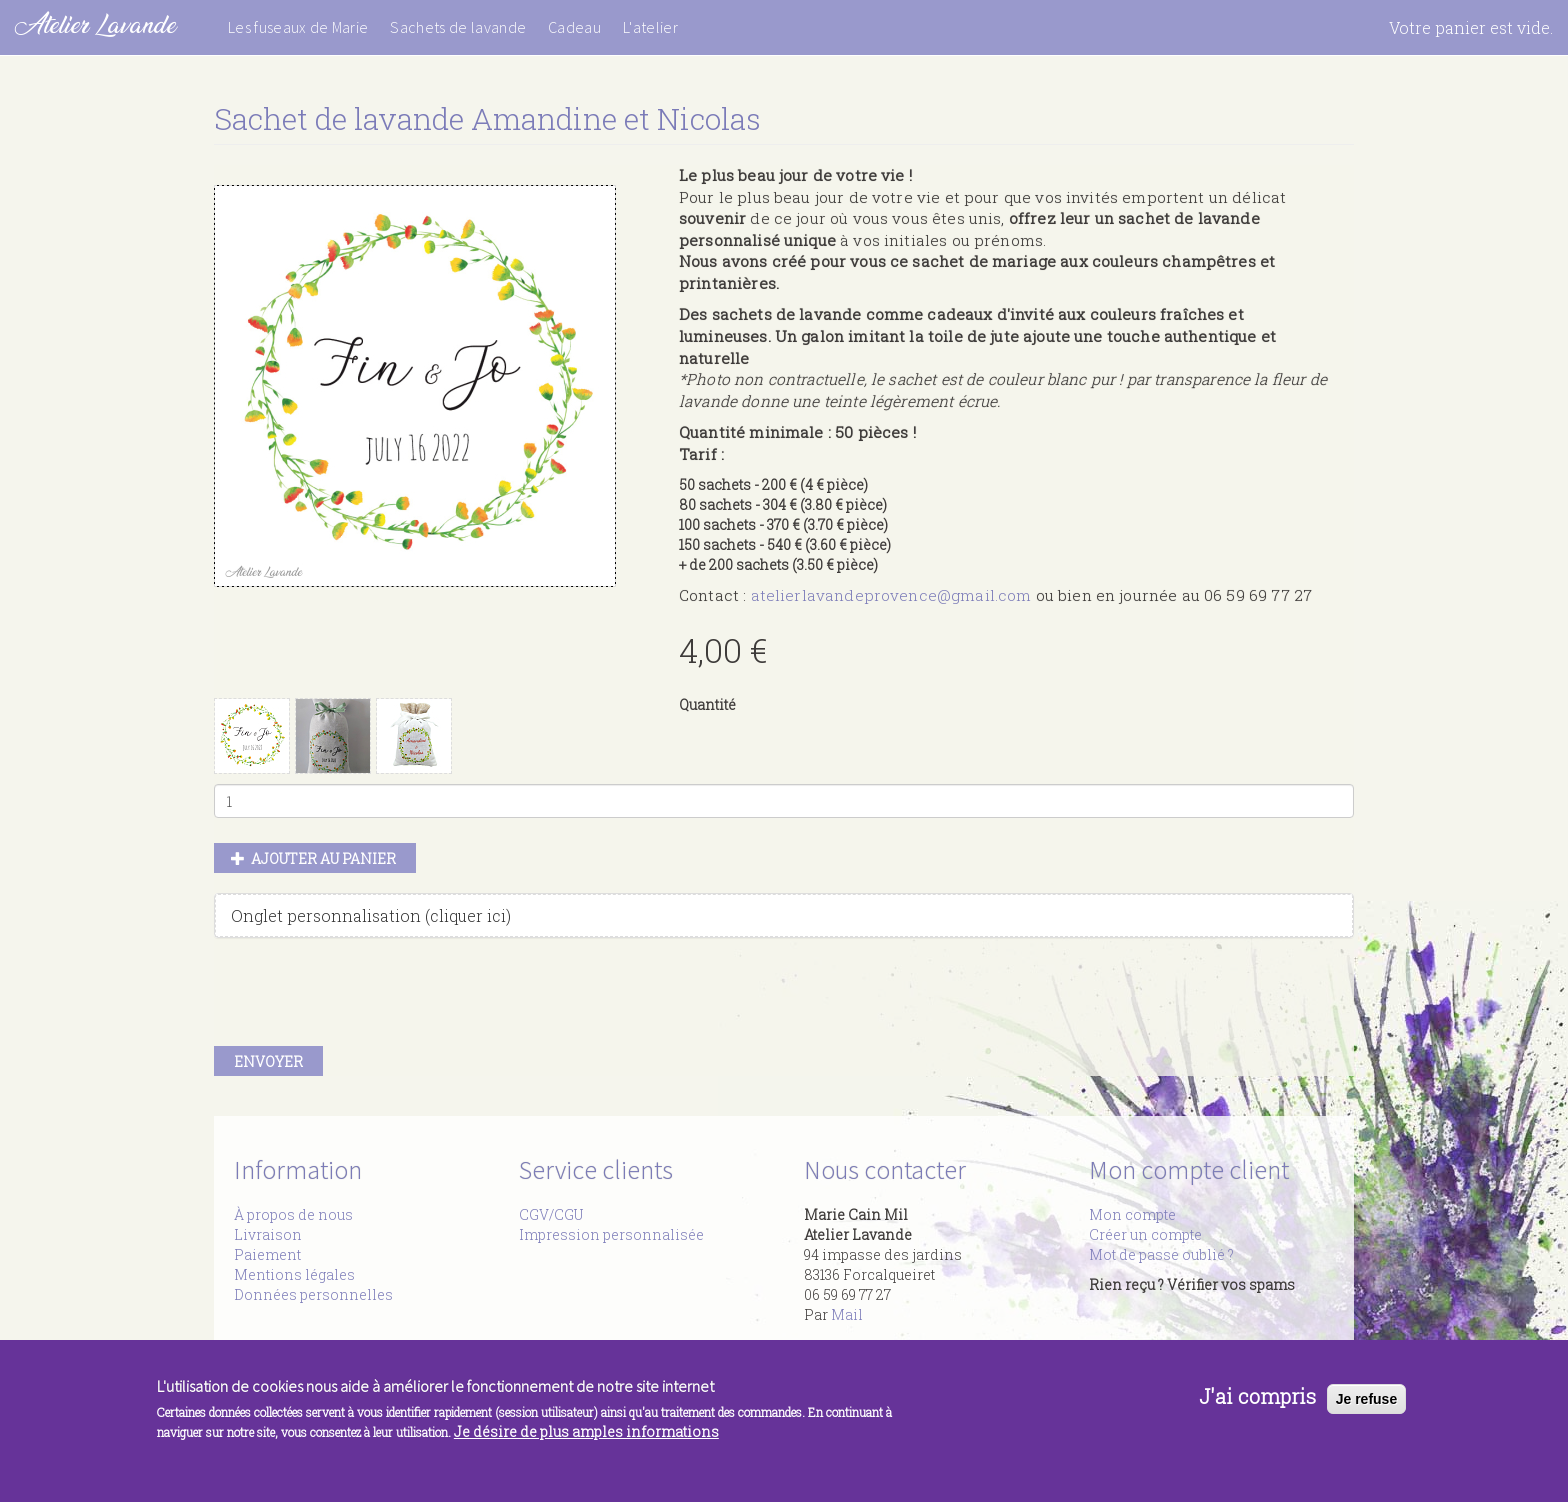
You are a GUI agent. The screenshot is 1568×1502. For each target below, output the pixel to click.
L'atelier (650, 27)
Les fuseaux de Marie (298, 27)
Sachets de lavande (458, 27)
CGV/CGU (551, 1214)
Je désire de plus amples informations (586, 1432)
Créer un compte (1145, 1234)
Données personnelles (313, 1294)
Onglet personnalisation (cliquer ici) (371, 915)
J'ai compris (1257, 1397)
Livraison (268, 1234)
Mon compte (1132, 1214)
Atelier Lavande (95, 24)
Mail (847, 1314)
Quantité (707, 704)
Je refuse (1366, 1399)
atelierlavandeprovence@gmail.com (891, 595)
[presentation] (366, 997)
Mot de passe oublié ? (1161, 1254)
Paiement (267, 1254)
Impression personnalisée (611, 1234)
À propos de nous (293, 1214)
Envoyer (268, 1061)
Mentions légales (294, 1274)
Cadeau (574, 27)
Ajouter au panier (314, 858)
